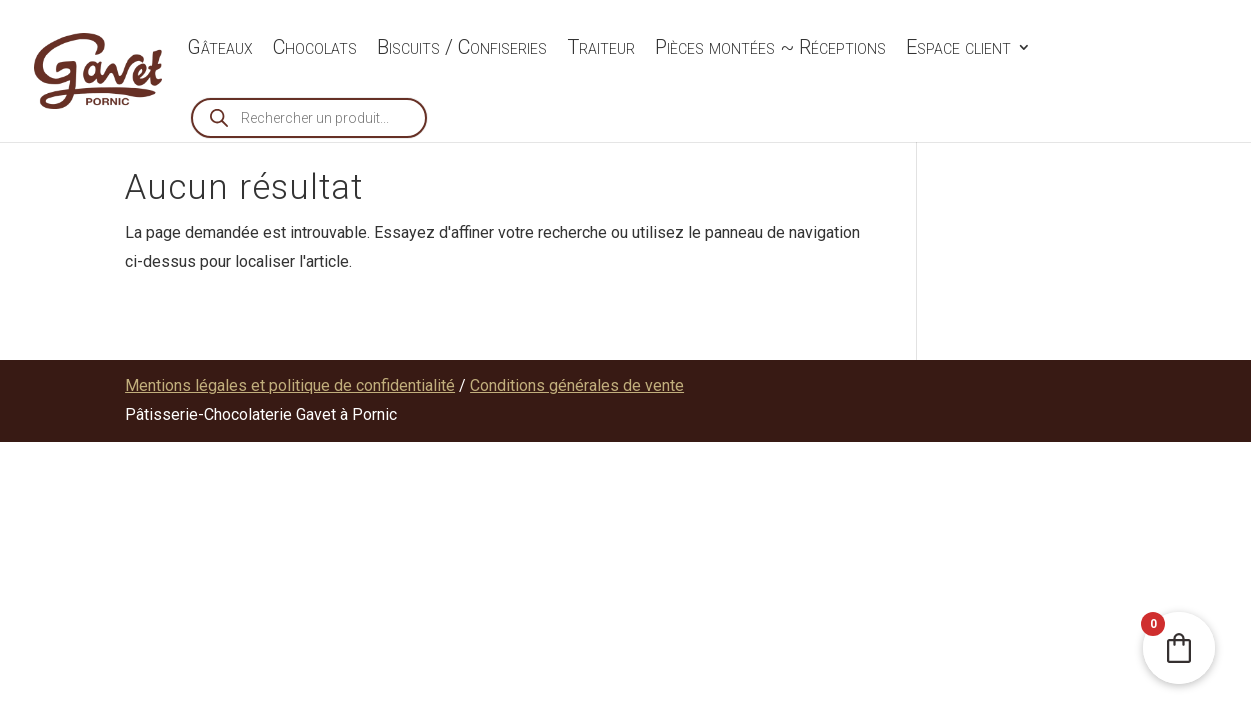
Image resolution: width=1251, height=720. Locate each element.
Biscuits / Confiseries (462, 49)
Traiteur (601, 49)
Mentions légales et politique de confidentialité (290, 385)
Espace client (958, 49)
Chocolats (315, 49)
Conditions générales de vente (577, 385)
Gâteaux (220, 49)
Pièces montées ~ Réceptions (770, 49)
